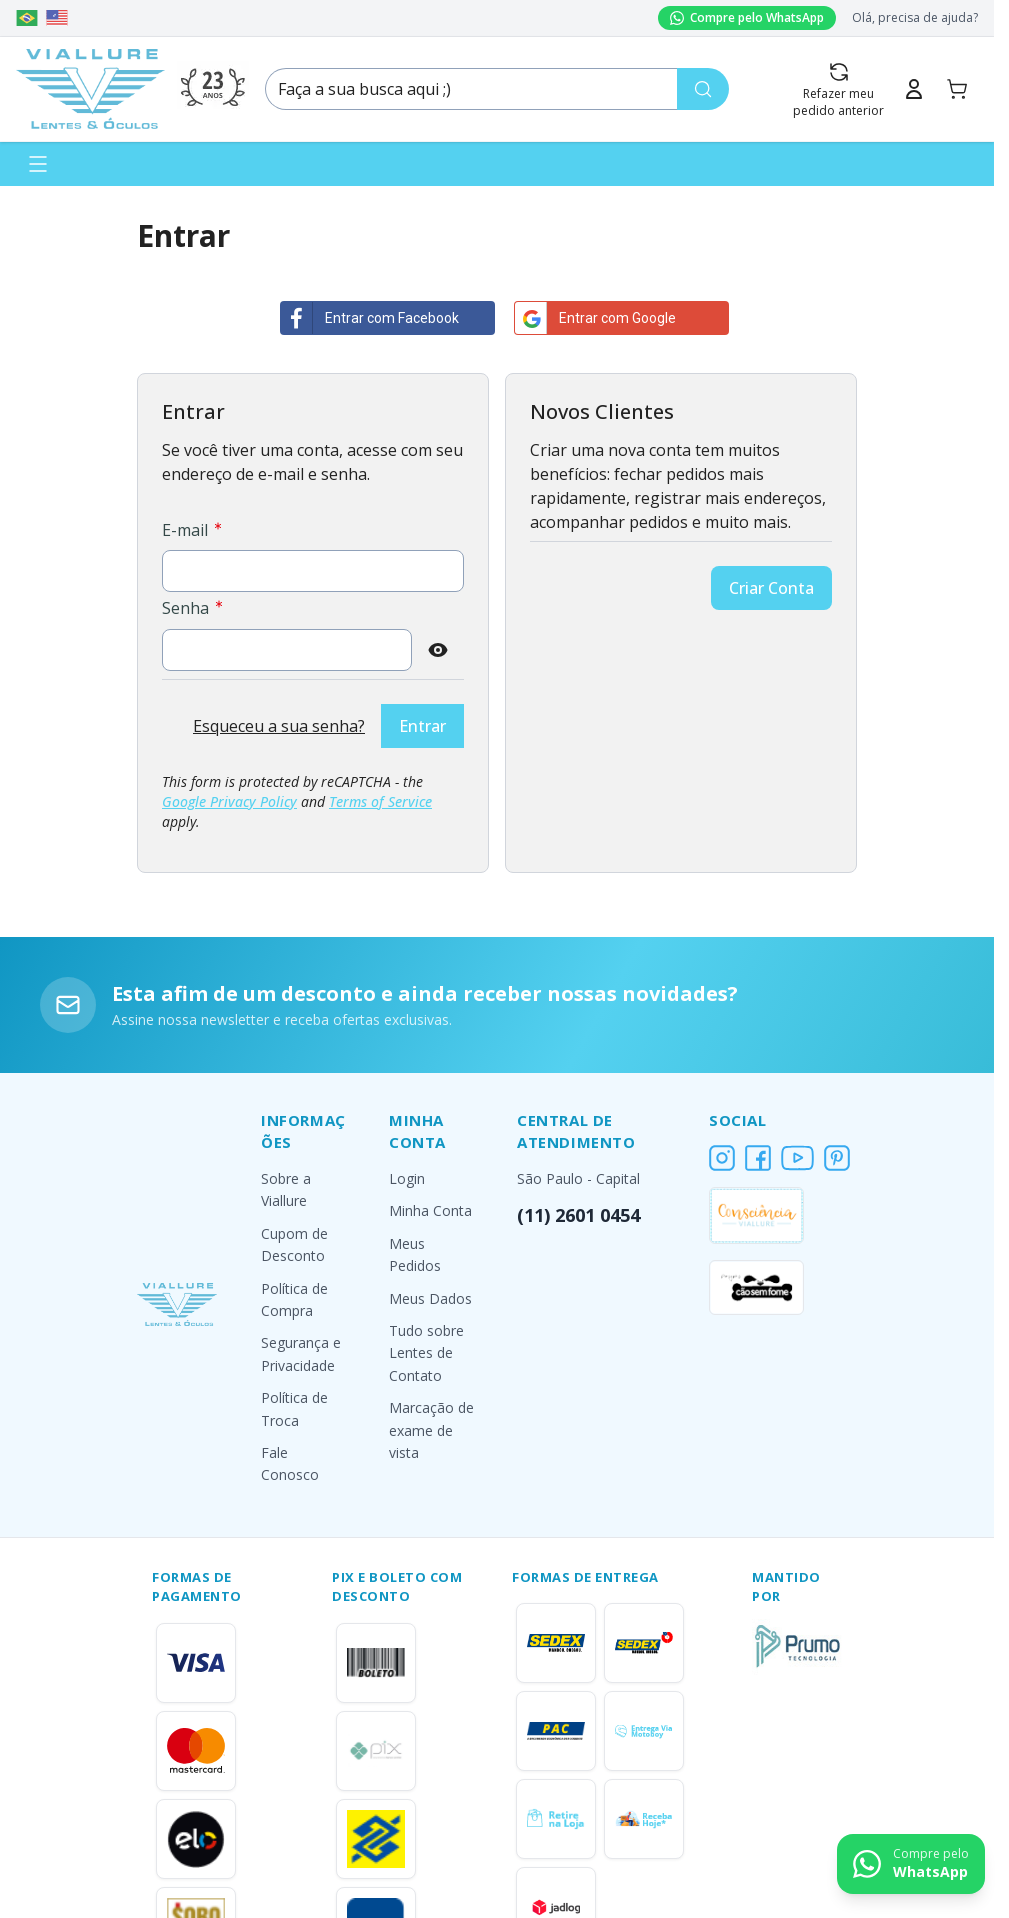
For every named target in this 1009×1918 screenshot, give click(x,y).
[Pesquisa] (703, 89)
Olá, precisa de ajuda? (915, 18)
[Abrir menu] (38, 164)
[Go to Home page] (90, 89)
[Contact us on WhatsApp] (911, 1864)
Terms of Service (380, 801)
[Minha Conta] (914, 89)
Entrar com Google (595, 318)
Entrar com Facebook (370, 318)
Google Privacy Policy (229, 801)
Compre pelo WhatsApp (747, 17)
